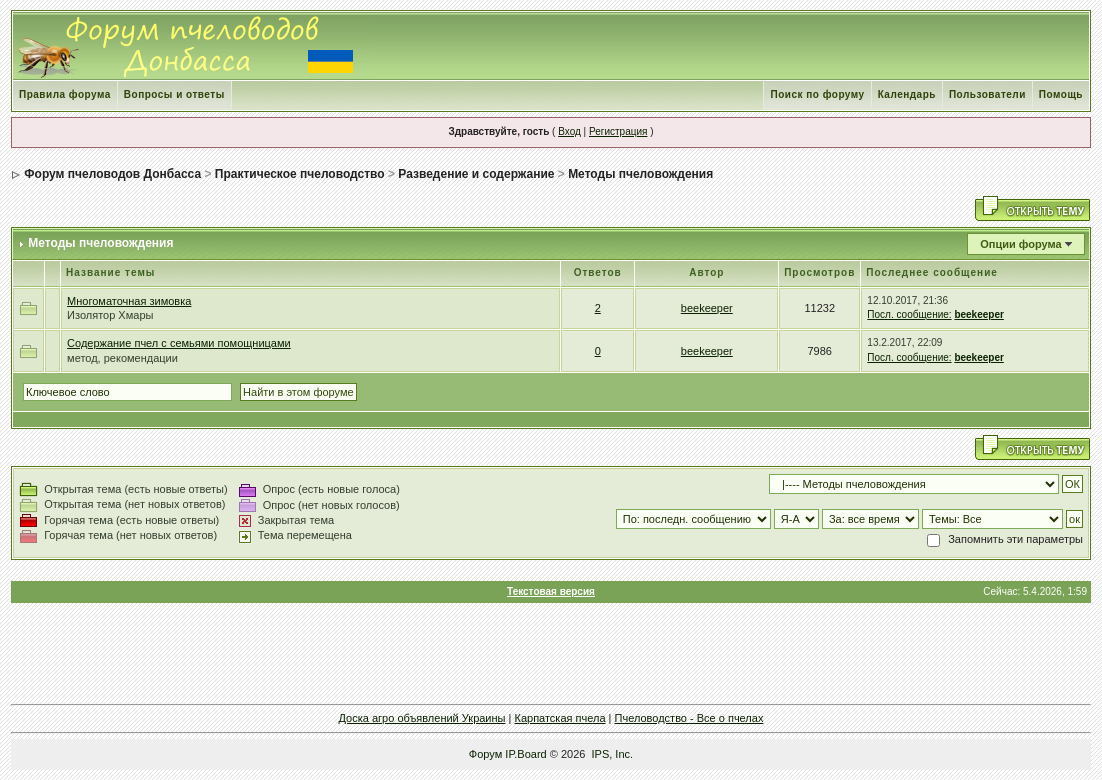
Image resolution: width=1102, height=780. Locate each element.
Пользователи (987, 94)
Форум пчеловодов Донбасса (112, 174)
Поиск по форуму (817, 94)
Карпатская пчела (559, 718)
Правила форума (65, 94)
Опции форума (1020, 244)
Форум (485, 754)
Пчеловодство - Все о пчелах (689, 718)
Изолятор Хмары (110, 315)
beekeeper (707, 308)
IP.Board (525, 754)
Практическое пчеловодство (300, 174)
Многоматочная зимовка (129, 301)
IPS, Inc (611, 754)
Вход (569, 131)
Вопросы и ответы (174, 94)
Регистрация (618, 131)
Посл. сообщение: (909, 314)
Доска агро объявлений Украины (422, 718)
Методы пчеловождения (640, 174)
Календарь (907, 94)
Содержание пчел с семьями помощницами (179, 343)
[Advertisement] (551, 653)
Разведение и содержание (476, 174)
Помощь (1061, 94)
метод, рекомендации (122, 358)
